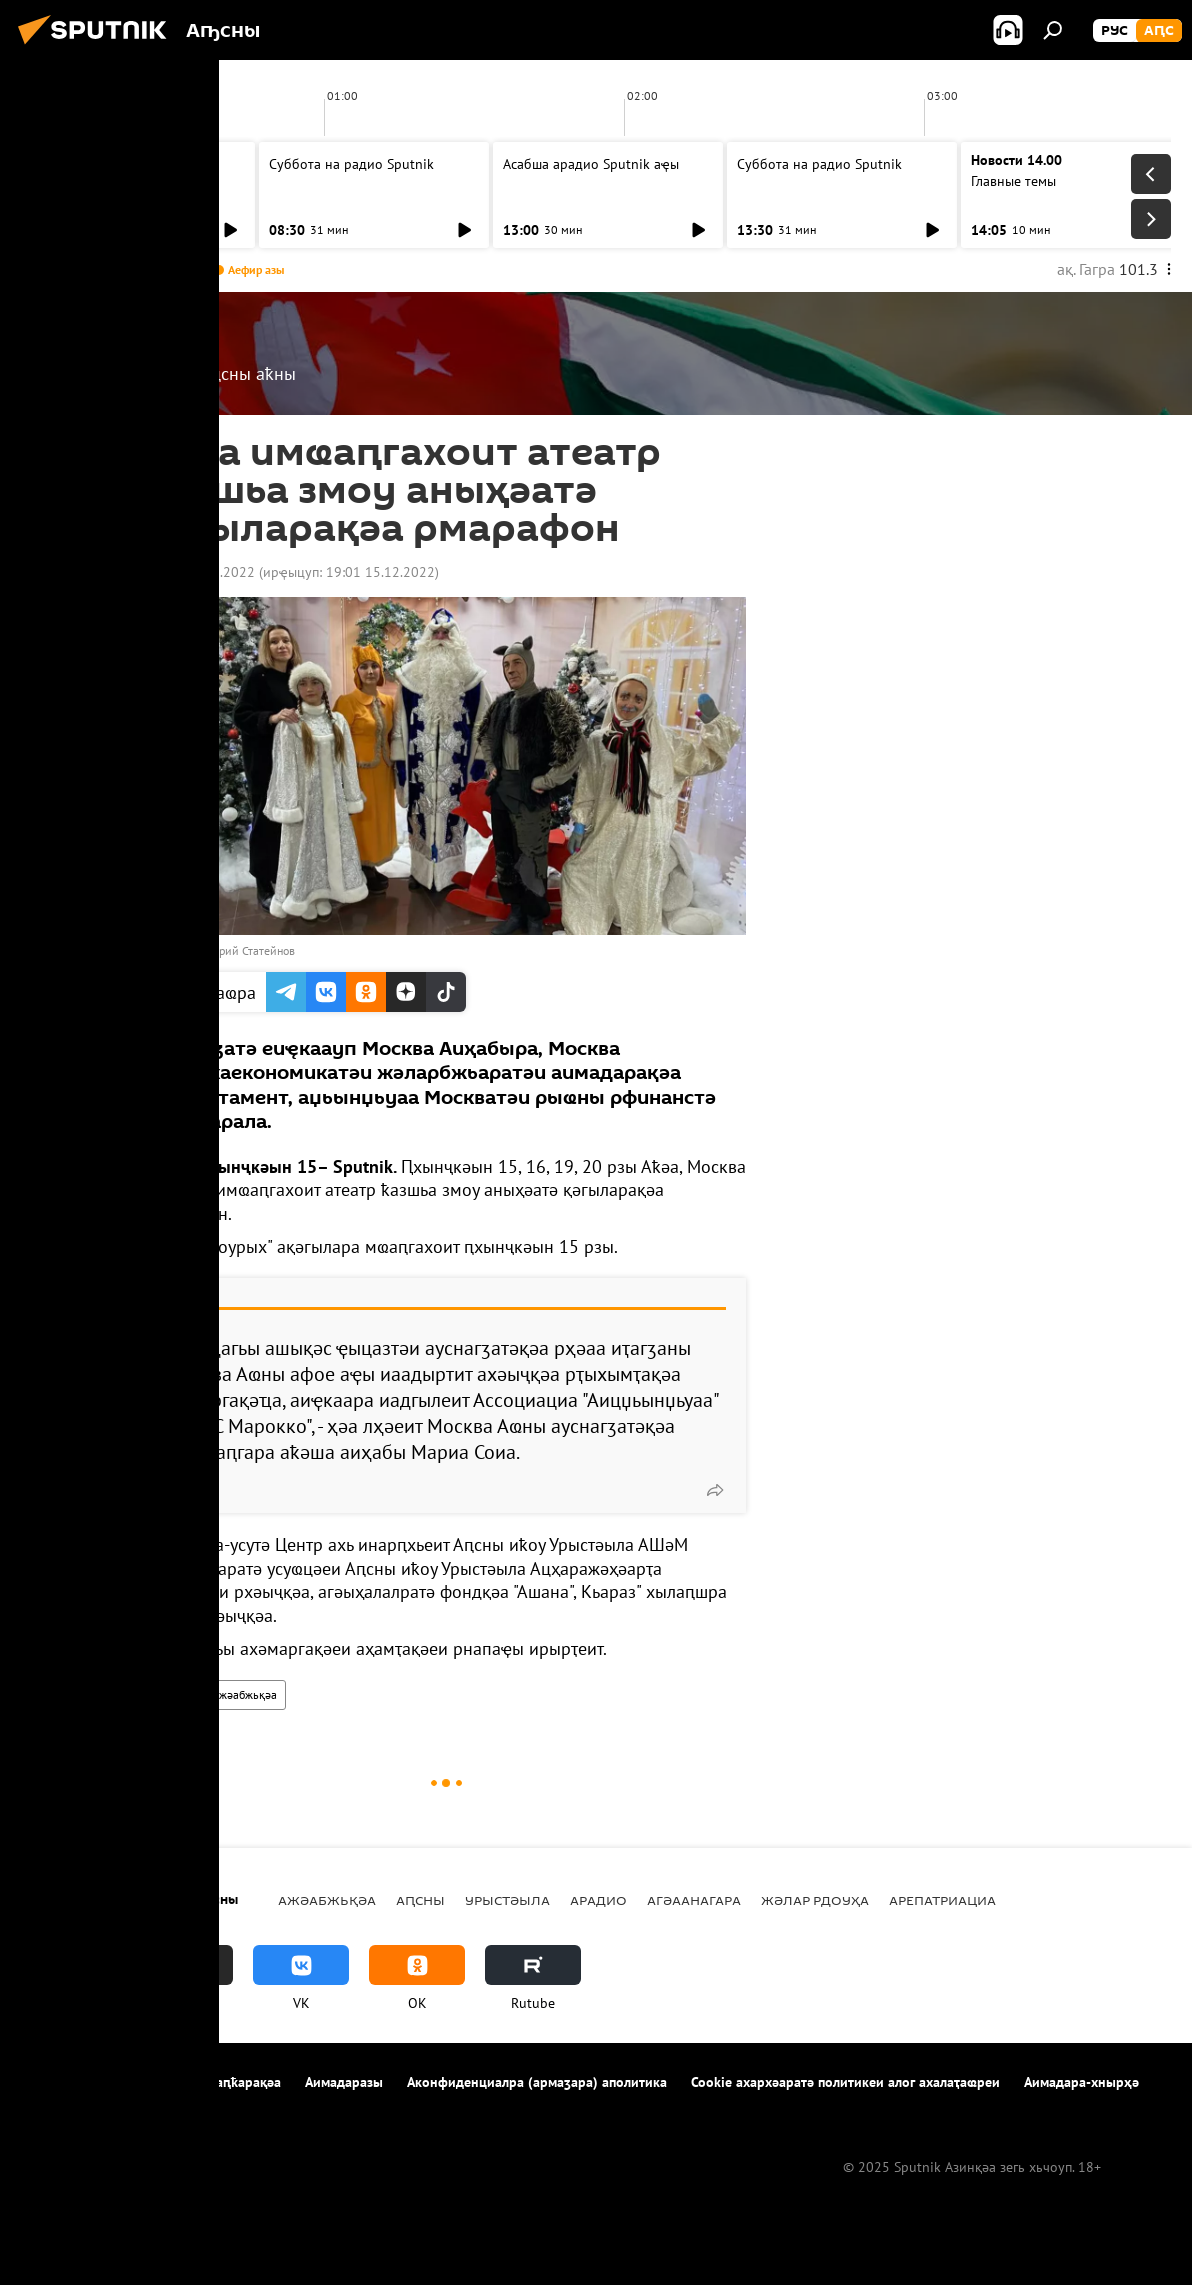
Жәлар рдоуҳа (815, 1900)
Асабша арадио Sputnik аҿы (123, 164)
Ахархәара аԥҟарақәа (213, 2082)
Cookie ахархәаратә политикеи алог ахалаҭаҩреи (845, 2082)
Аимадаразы (344, 2082)
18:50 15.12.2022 (200, 572)
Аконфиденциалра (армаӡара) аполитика (537, 2082)
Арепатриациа (942, 1900)
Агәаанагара (694, 1900)
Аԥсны (171, 1694)
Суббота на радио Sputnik (351, 164)
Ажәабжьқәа (244, 1694)
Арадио (598, 1900)
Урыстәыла (507, 1900)
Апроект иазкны (71, 2082)
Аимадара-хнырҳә (1081, 2082)
